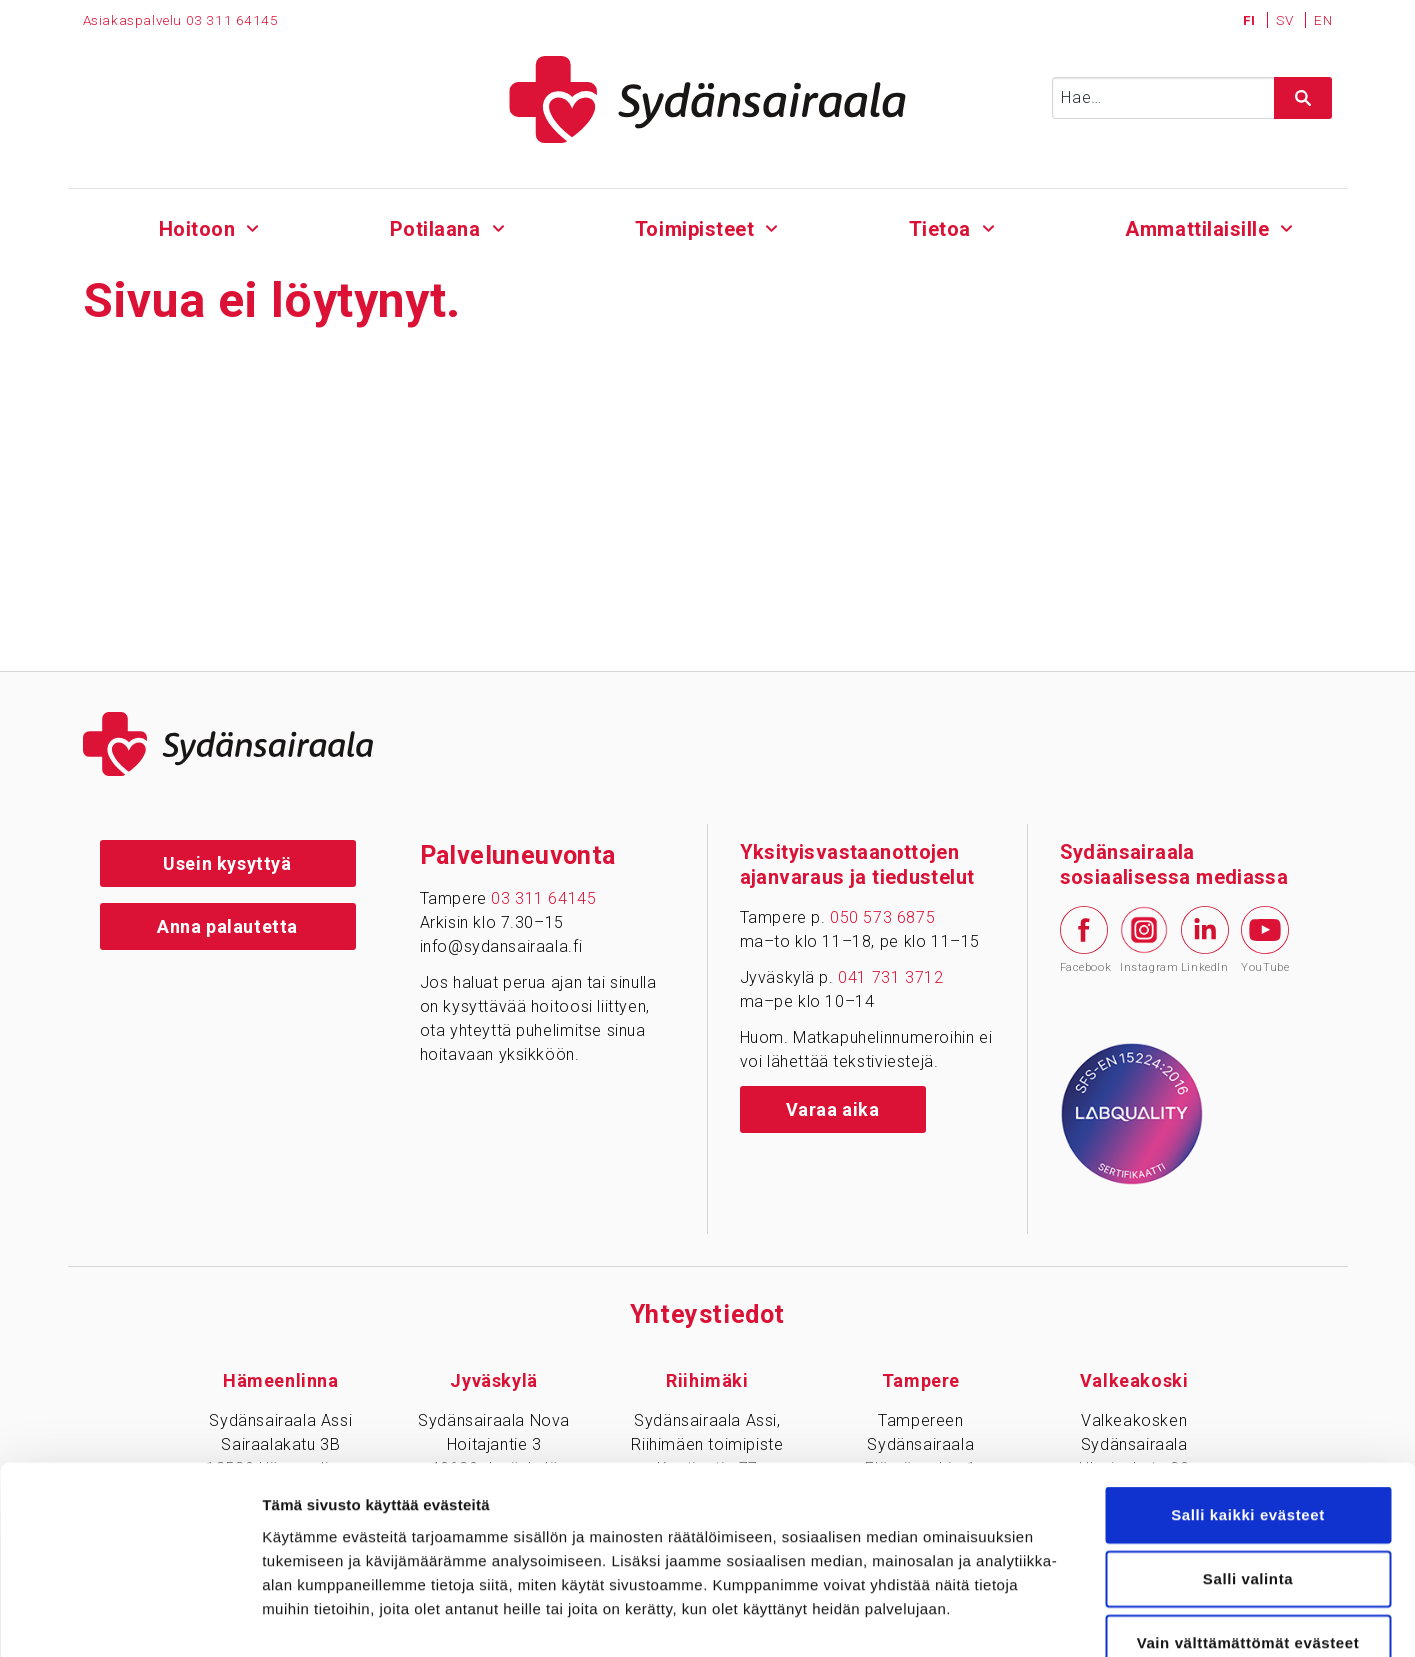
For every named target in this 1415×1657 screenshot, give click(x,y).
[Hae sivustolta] (1303, 98)
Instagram (1144, 940)
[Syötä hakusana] (1192, 98)
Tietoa (939, 229)
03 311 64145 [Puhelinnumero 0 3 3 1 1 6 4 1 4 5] (232, 20)
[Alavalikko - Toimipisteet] (772, 226)
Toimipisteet (694, 229)
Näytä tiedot (1069, 1617)
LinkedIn (1205, 940)
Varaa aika (833, 1109)
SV (1286, 20)
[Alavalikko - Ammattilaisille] (1286, 226)
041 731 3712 (890, 977)
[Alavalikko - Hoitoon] (253, 226)
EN (1323, 20)
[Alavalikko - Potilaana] (498, 226)
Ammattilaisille (1196, 229)
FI (1251, 20)
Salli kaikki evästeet (1248, 1397)
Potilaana (434, 229)
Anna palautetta (227, 926)
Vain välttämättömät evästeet (1248, 1525)
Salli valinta (1248, 1461)
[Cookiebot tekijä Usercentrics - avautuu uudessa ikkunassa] (129, 1618)
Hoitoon (197, 229)
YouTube (1265, 940)
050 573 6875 (882, 917)
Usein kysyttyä (227, 863)
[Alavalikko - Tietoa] (988, 226)
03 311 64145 (543, 898)
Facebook (1084, 940)
